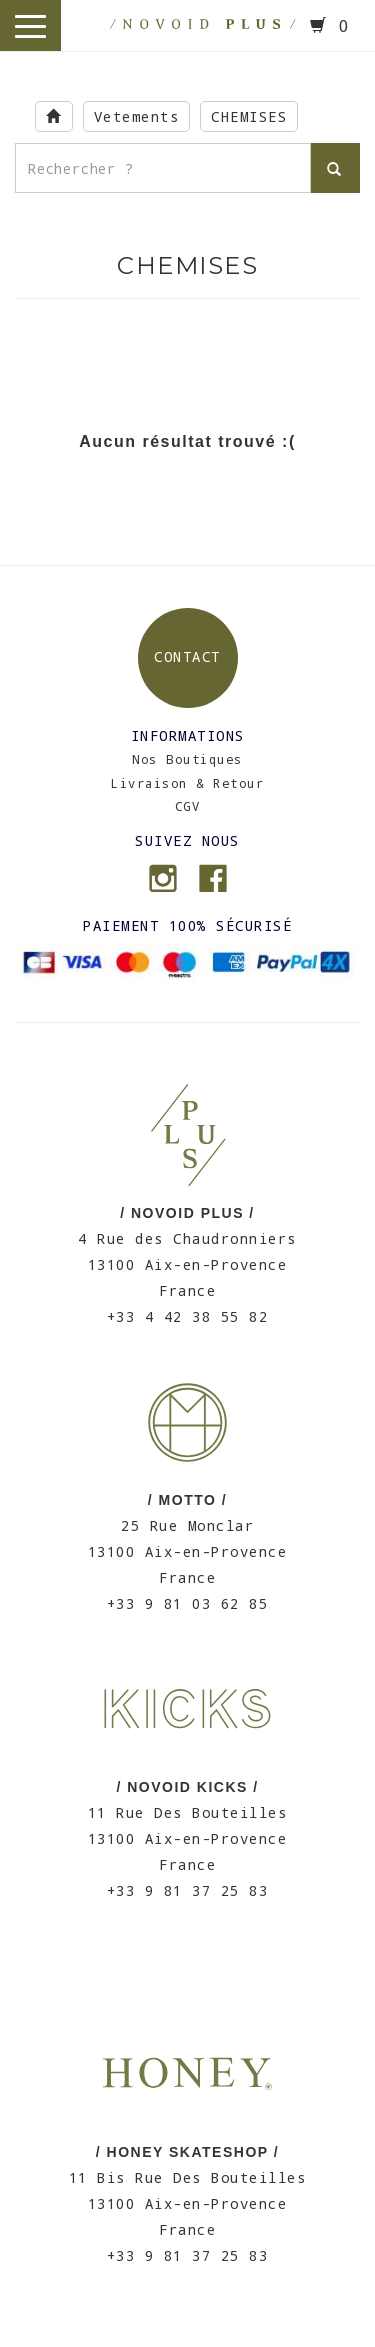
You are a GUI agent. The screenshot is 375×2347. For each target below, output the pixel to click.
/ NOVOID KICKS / (187, 1787)
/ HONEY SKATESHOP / (187, 2152)
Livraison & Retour (187, 783)
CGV (188, 806)
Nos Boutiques (187, 759)
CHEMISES (249, 116)
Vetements (137, 116)
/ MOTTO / (187, 1500)
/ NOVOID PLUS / (187, 1213)
